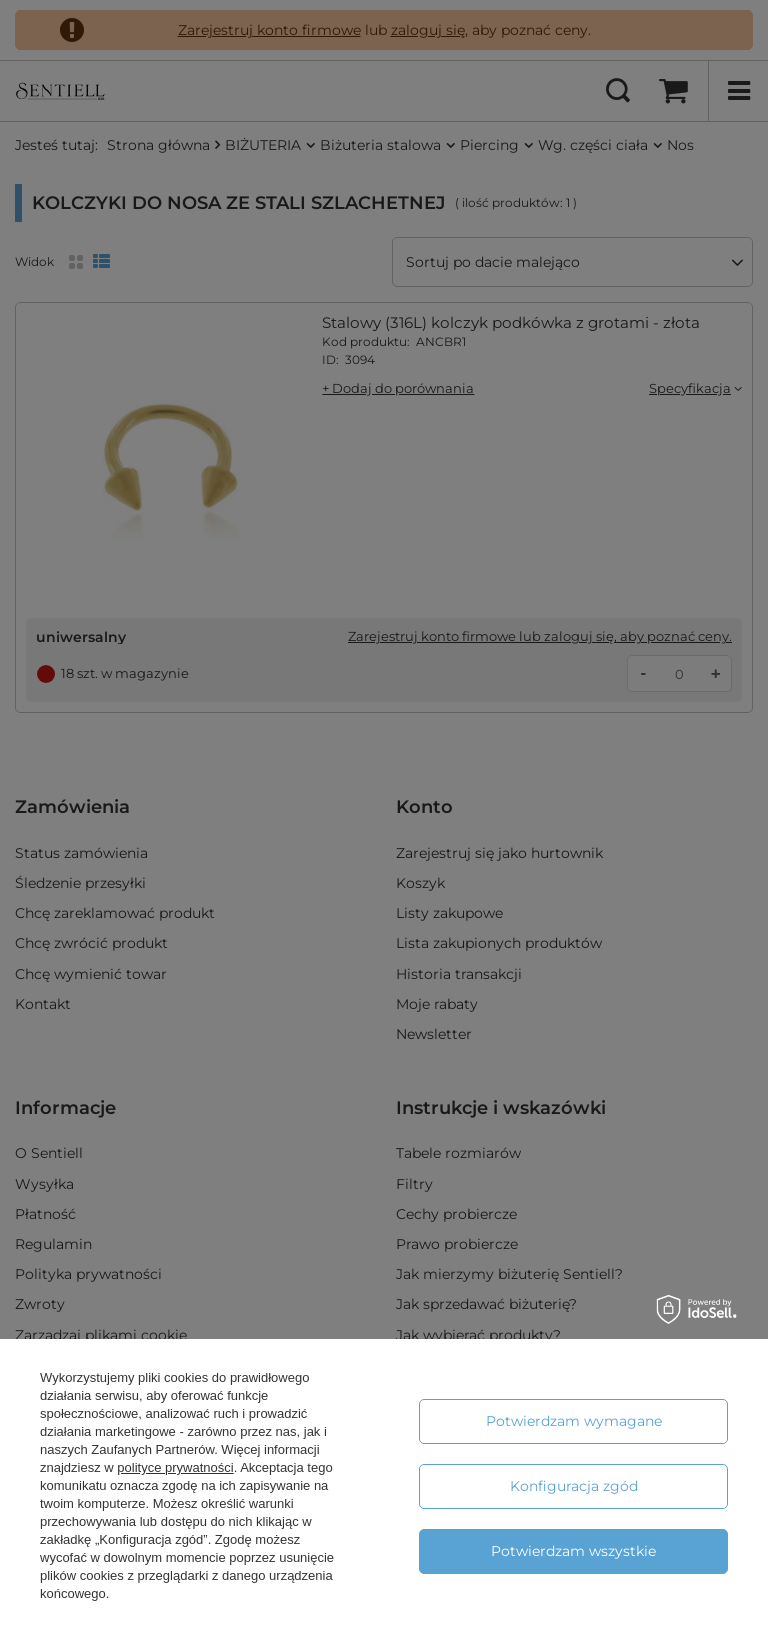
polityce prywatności (175, 1467)
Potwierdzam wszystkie (573, 1551)
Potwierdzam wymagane (574, 1421)
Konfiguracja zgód (574, 1486)
